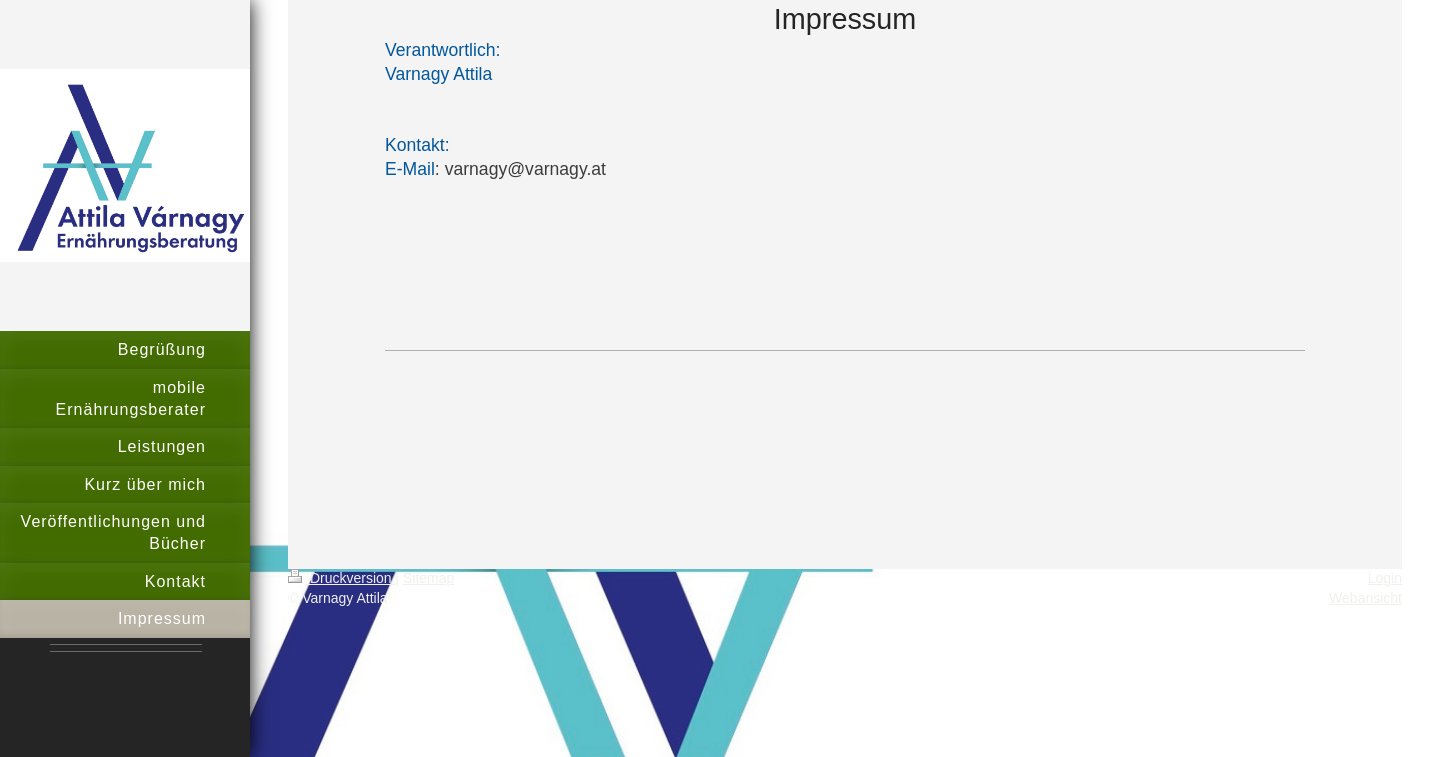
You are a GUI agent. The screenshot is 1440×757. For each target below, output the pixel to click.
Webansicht (1365, 598)
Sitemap (428, 578)
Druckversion (341, 578)
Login (1385, 578)
